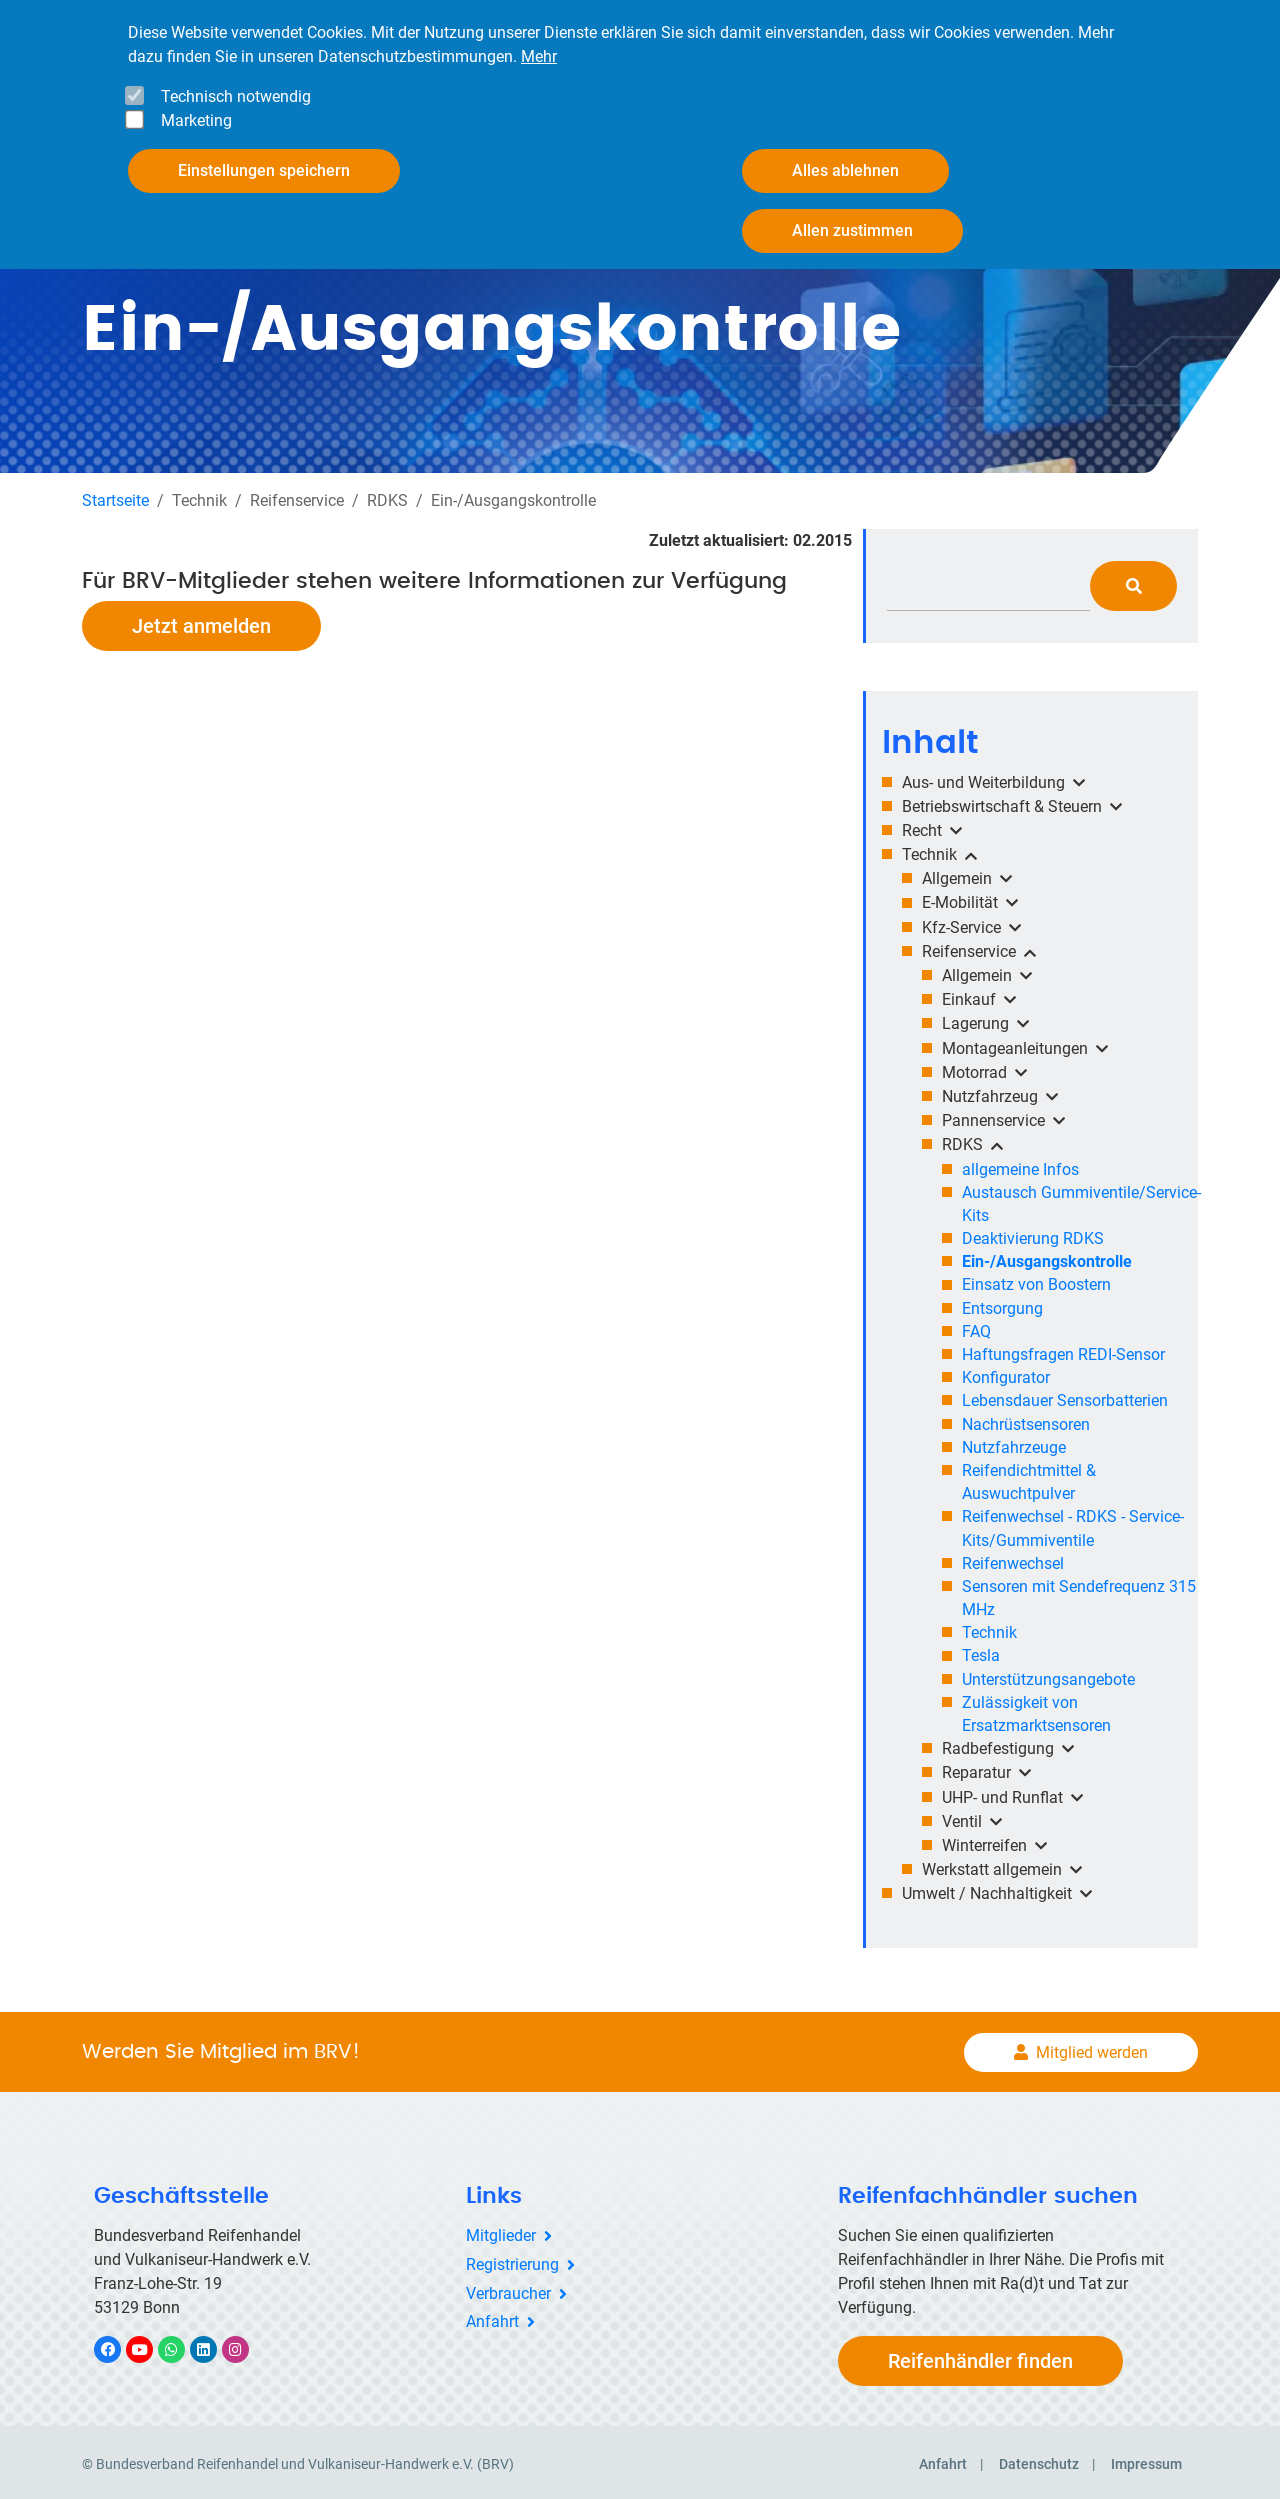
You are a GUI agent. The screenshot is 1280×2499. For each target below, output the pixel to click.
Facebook (118, 2345)
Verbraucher (508, 2289)
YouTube (151, 2345)
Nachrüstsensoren (1026, 1419)
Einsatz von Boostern (1036, 1280)
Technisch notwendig (236, 96)
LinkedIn (213, 2345)
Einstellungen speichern (264, 170)
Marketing (196, 120)
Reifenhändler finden (980, 2357)
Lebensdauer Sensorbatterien (1065, 1396)
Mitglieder (501, 2231)
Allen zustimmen (852, 230)
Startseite (115, 495)
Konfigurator (1006, 1373)
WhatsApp (181, 2345)
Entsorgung (1002, 1304)
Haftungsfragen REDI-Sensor (1063, 1350)
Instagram (245, 2345)
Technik (989, 1628)
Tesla (981, 1651)
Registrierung (512, 2260)
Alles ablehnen (845, 170)
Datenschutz (1039, 2460)
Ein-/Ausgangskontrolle (1047, 1257)
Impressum (1146, 2460)
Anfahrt (492, 2317)
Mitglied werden (1092, 2047)
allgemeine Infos (1020, 1164)
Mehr (539, 56)
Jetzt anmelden (201, 621)
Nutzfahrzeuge (1014, 1443)
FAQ (976, 1327)
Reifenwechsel (1013, 1559)
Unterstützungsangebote (1048, 1675)
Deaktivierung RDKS (1033, 1234)
